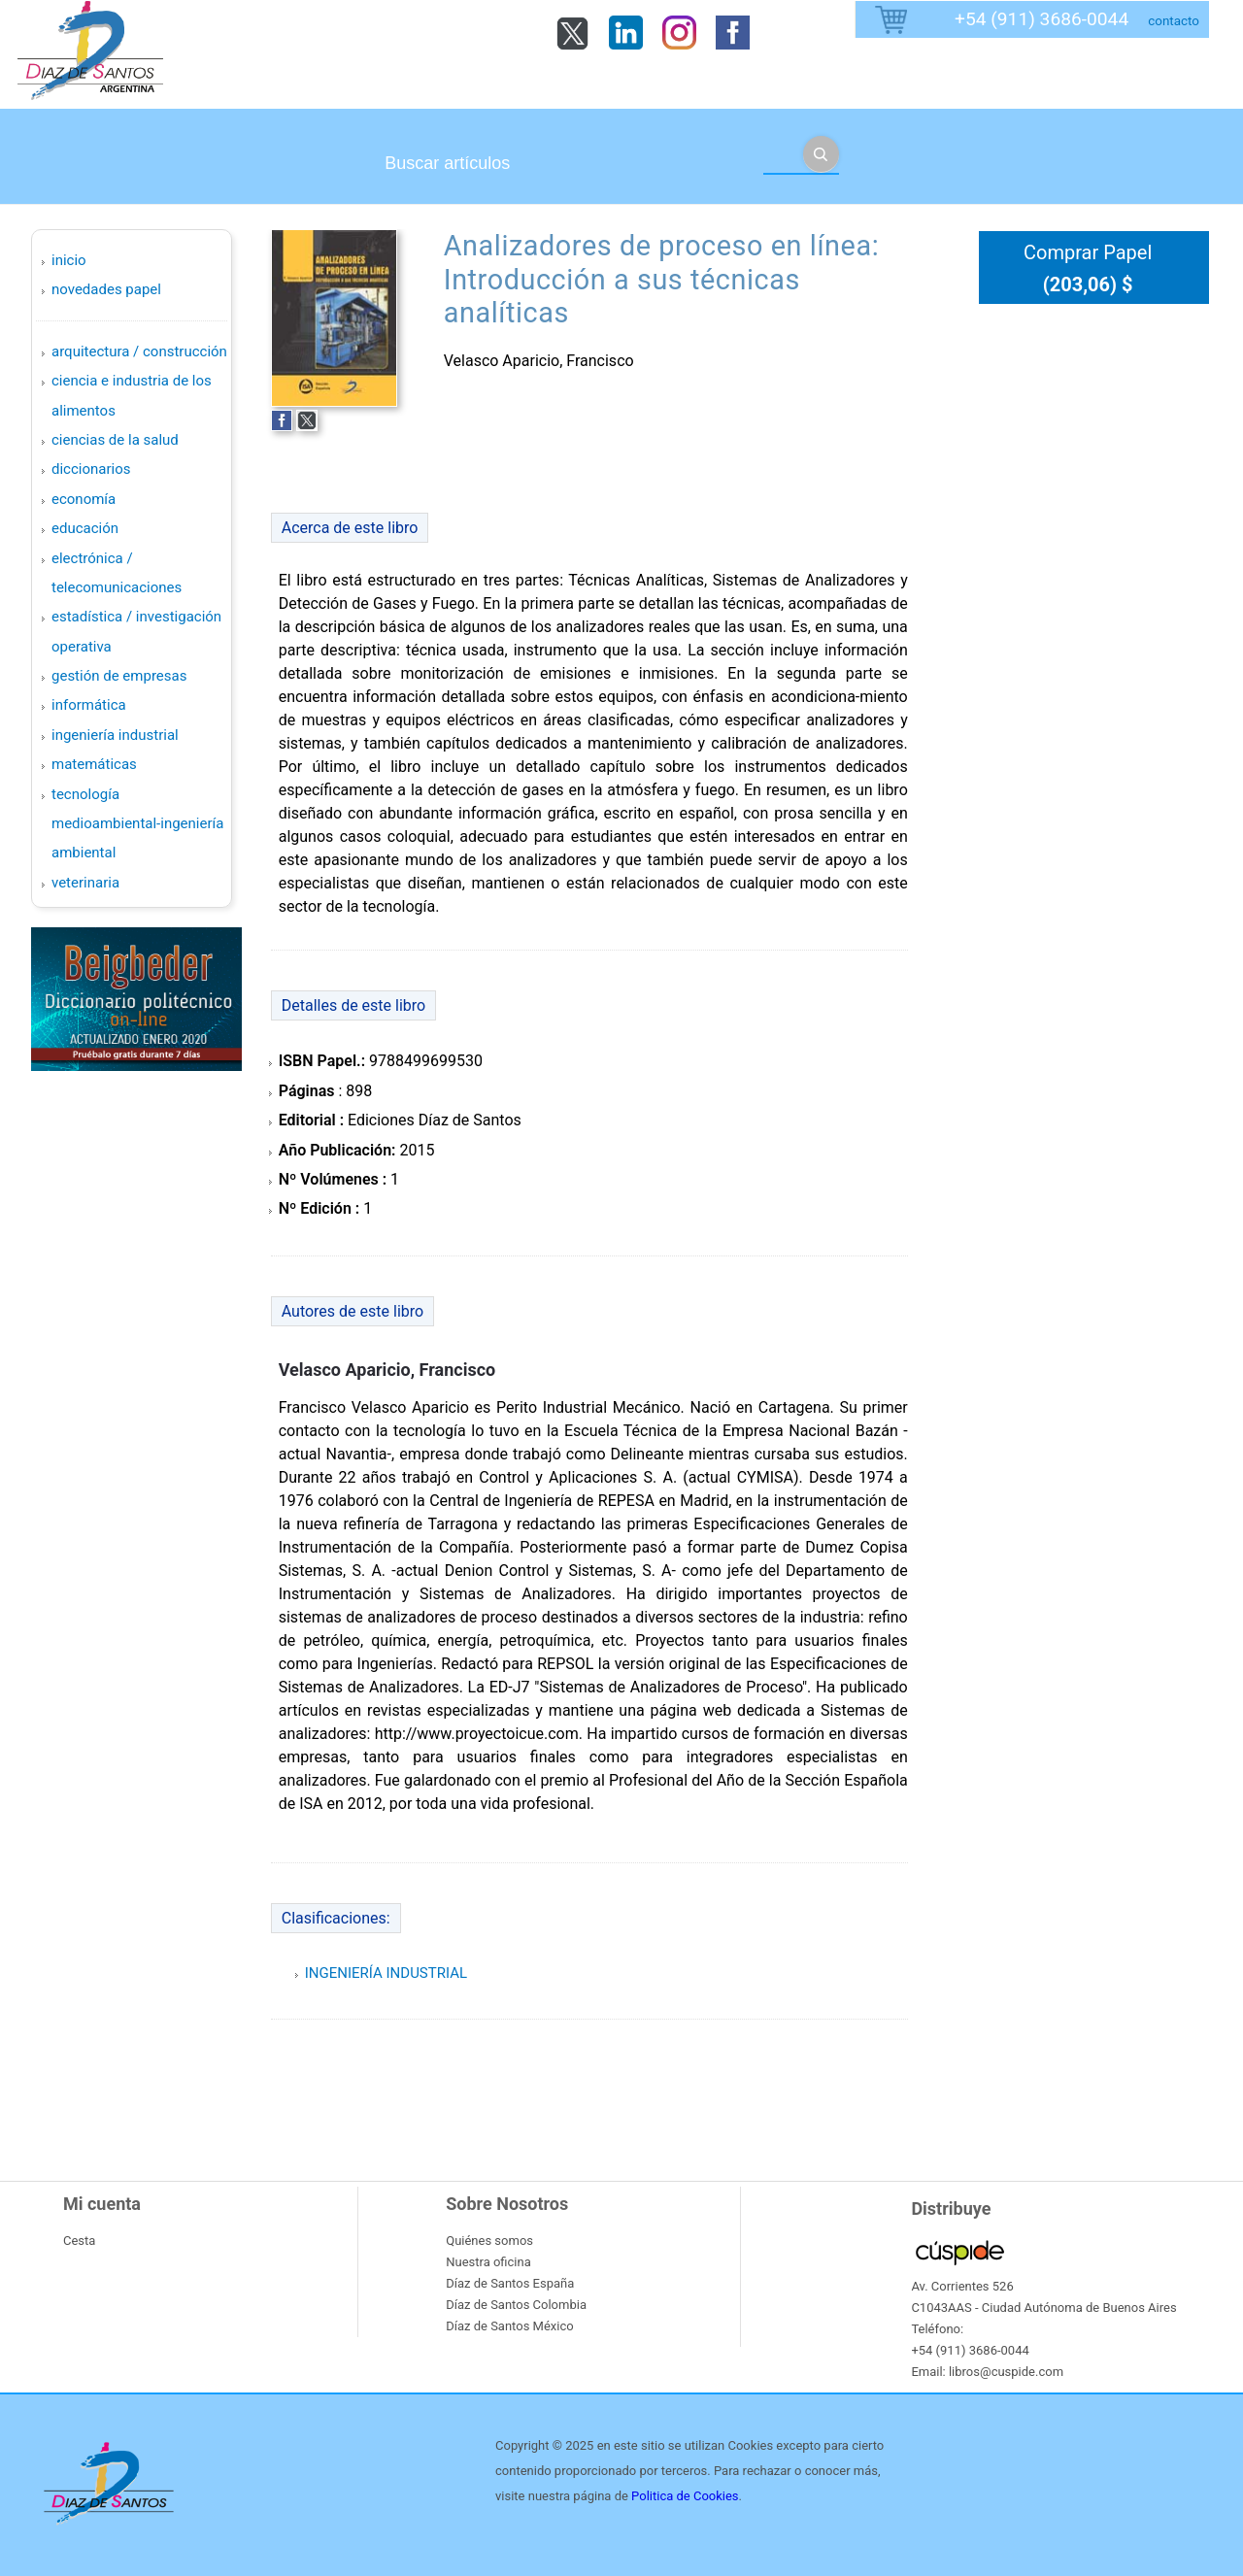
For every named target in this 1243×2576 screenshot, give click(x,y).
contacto (1173, 21)
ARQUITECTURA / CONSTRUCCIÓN (139, 351)
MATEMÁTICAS (94, 764)
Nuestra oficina (488, 2262)
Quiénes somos (489, 2240)
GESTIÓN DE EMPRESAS (118, 676)
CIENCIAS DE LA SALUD (115, 440)
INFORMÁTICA (88, 705)
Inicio (68, 260)
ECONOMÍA (83, 499)
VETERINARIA (85, 882)
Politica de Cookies (684, 2496)
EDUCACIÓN (84, 528)
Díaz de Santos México (509, 2326)
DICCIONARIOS (90, 469)
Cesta (79, 2240)
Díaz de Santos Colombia (516, 2304)
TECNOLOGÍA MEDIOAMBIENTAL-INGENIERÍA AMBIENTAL (137, 824)
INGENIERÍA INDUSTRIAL (115, 735)
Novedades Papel (106, 289)
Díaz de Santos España (510, 2283)
